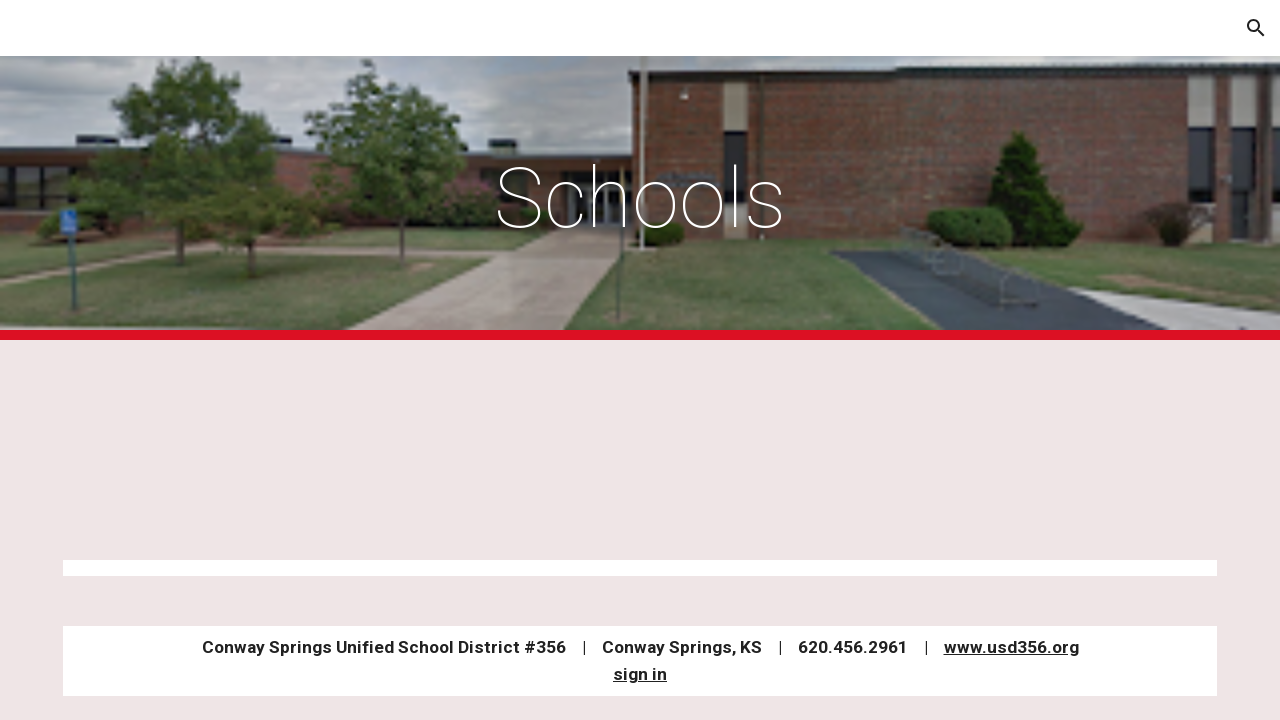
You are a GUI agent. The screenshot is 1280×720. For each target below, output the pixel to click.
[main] (640, 198)
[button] (1256, 28)
